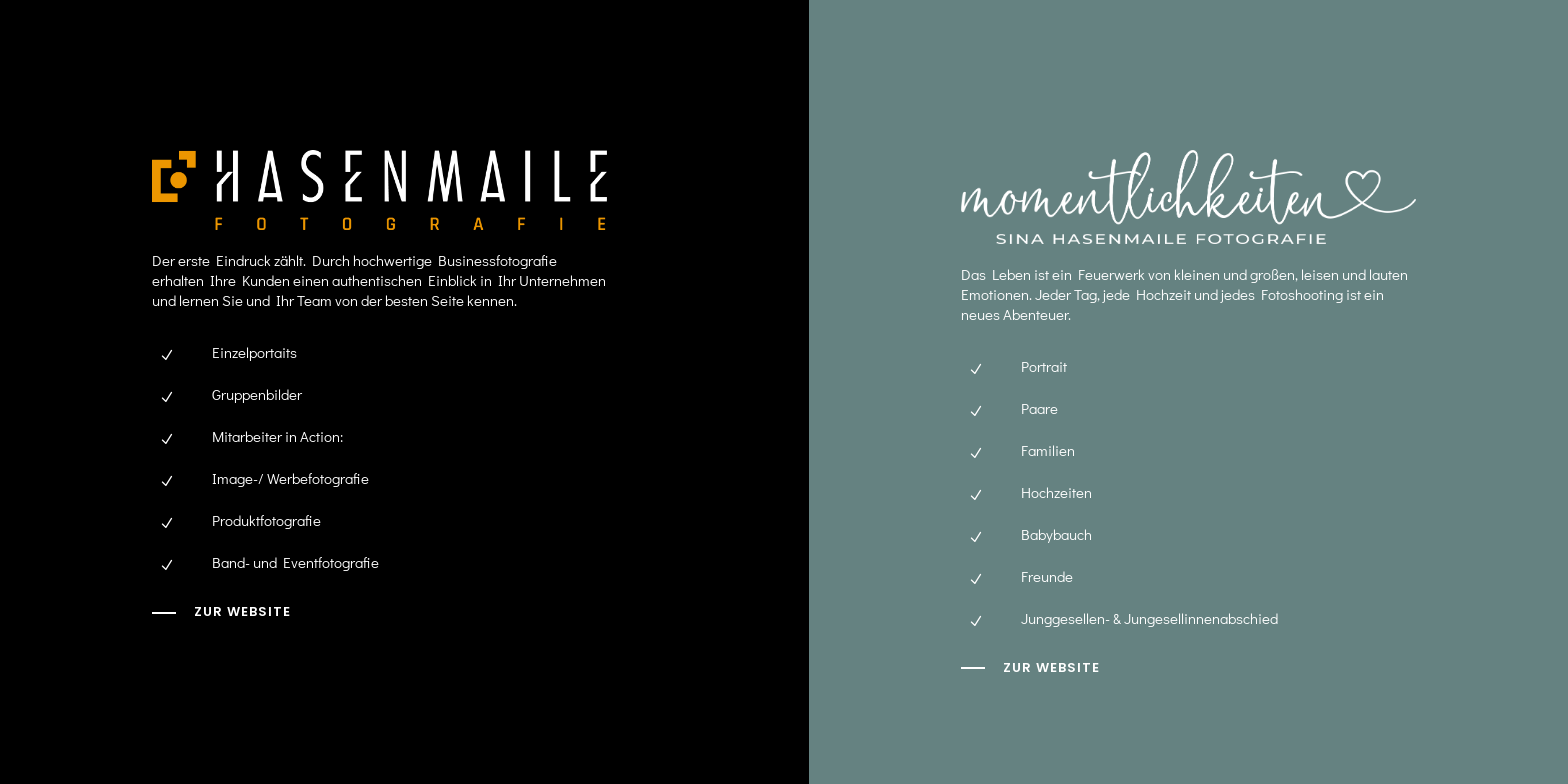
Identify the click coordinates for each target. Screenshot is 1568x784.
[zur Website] (221, 612)
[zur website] (1030, 668)
